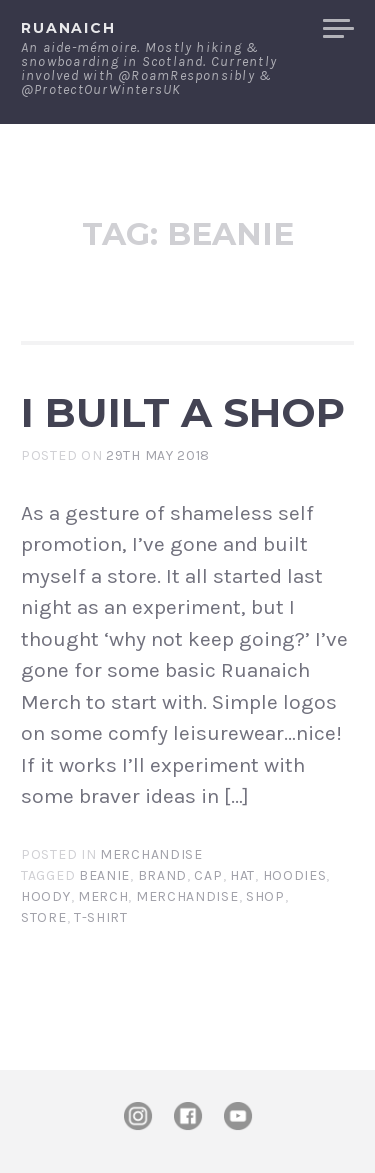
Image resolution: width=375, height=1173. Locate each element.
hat (242, 875)
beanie (104, 875)
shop (265, 896)
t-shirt (101, 917)
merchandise (187, 896)
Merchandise (151, 854)
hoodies (295, 875)
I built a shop (183, 412)
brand (163, 875)
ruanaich (68, 28)
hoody (46, 896)
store (44, 917)
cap (208, 875)
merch (103, 896)
